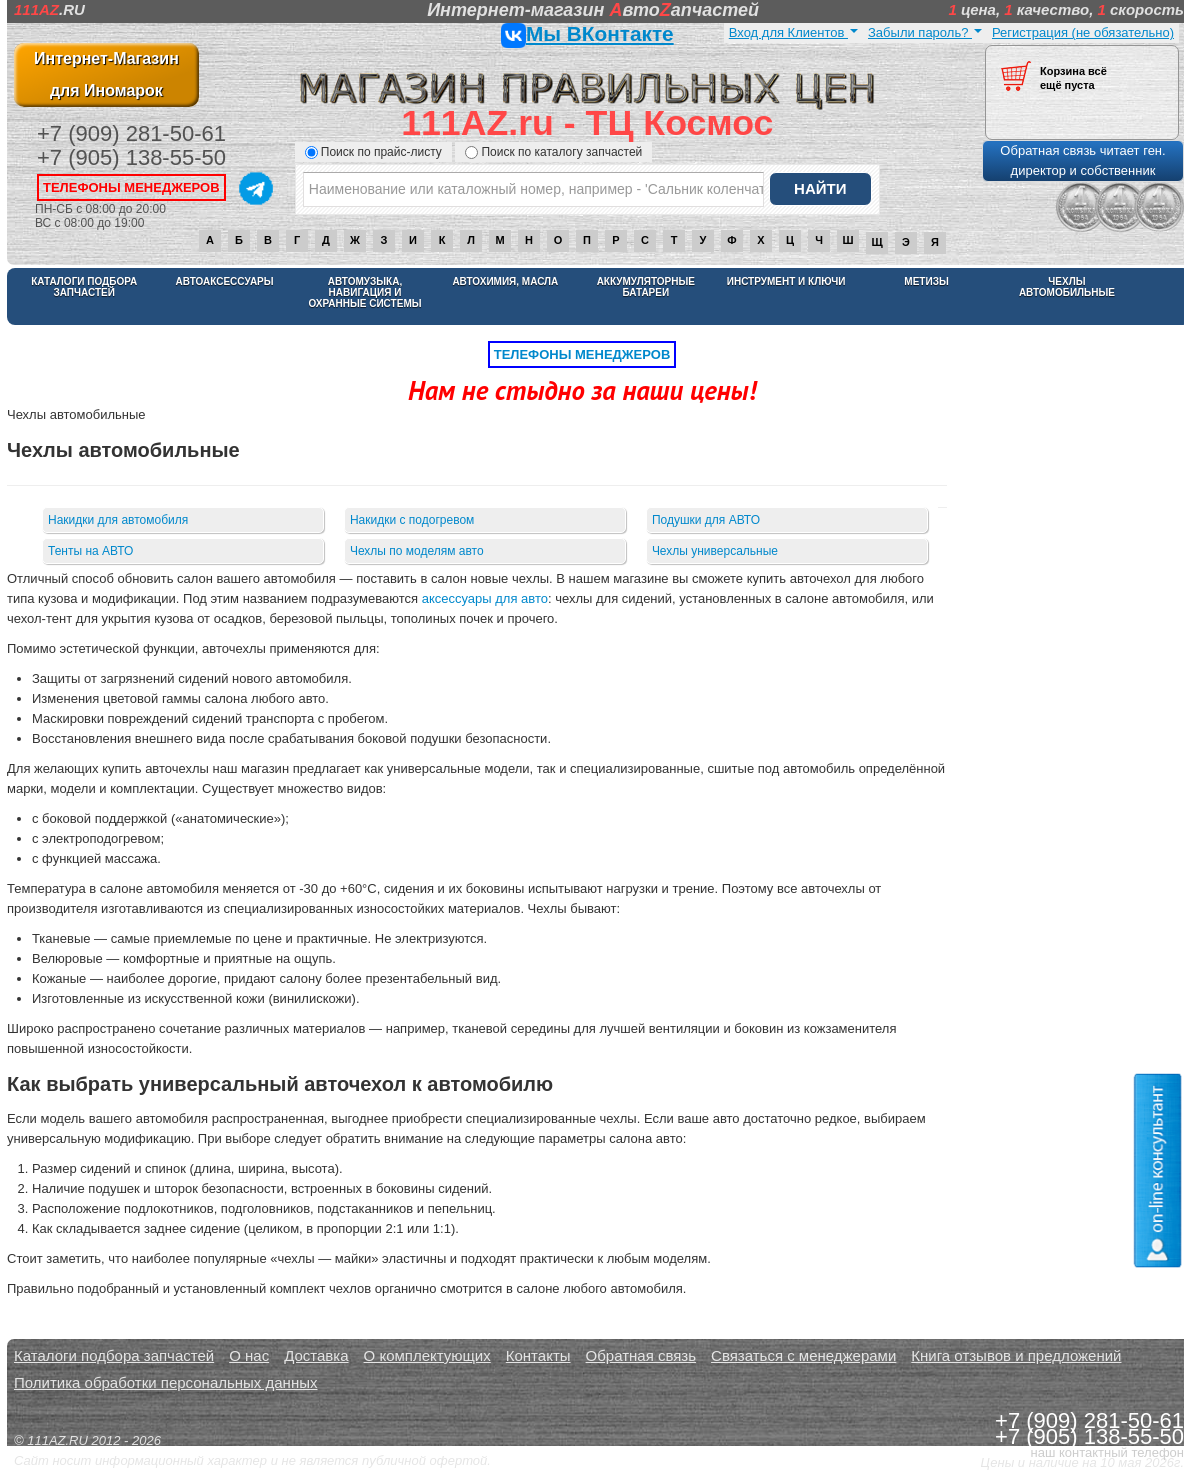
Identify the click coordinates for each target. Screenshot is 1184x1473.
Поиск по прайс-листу (373, 152)
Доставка (316, 1355)
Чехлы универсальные (715, 551)
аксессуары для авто (485, 598)
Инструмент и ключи (786, 281)
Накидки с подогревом (412, 520)
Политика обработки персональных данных (165, 1382)
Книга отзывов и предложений (1016, 1355)
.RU (49, 9)
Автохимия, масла (505, 281)
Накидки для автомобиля (118, 520)
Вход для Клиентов (793, 32)
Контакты (538, 1355)
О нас (249, 1355)
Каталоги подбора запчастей (84, 287)
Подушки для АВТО (706, 520)
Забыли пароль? (925, 32)
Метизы (926, 281)
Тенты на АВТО (90, 551)
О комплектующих (427, 1355)
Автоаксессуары (225, 281)
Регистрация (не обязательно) (1083, 32)
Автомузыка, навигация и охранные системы (364, 292)
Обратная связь (641, 1355)
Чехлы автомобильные (1067, 287)
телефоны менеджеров (131, 187)
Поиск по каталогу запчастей (553, 152)
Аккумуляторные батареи (646, 287)
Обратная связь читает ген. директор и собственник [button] (1082, 160)
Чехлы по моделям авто (417, 551)
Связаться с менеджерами (803, 1355)
